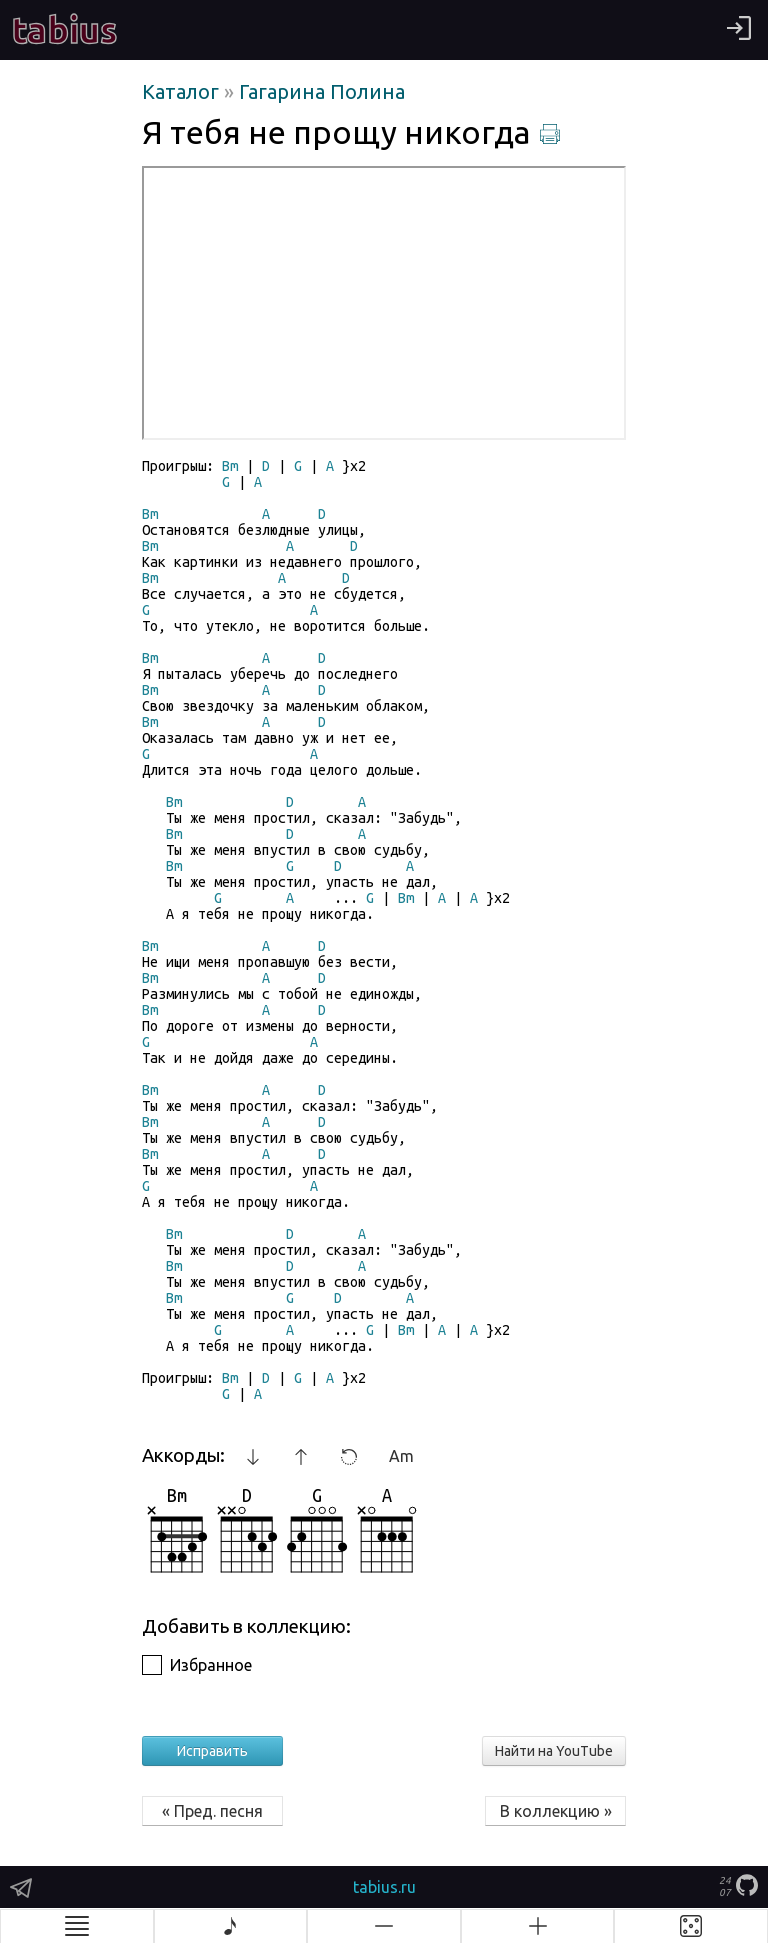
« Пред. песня (212, 1811)
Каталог (183, 91)
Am (401, 1456)
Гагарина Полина (322, 91)
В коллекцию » (556, 1811)
